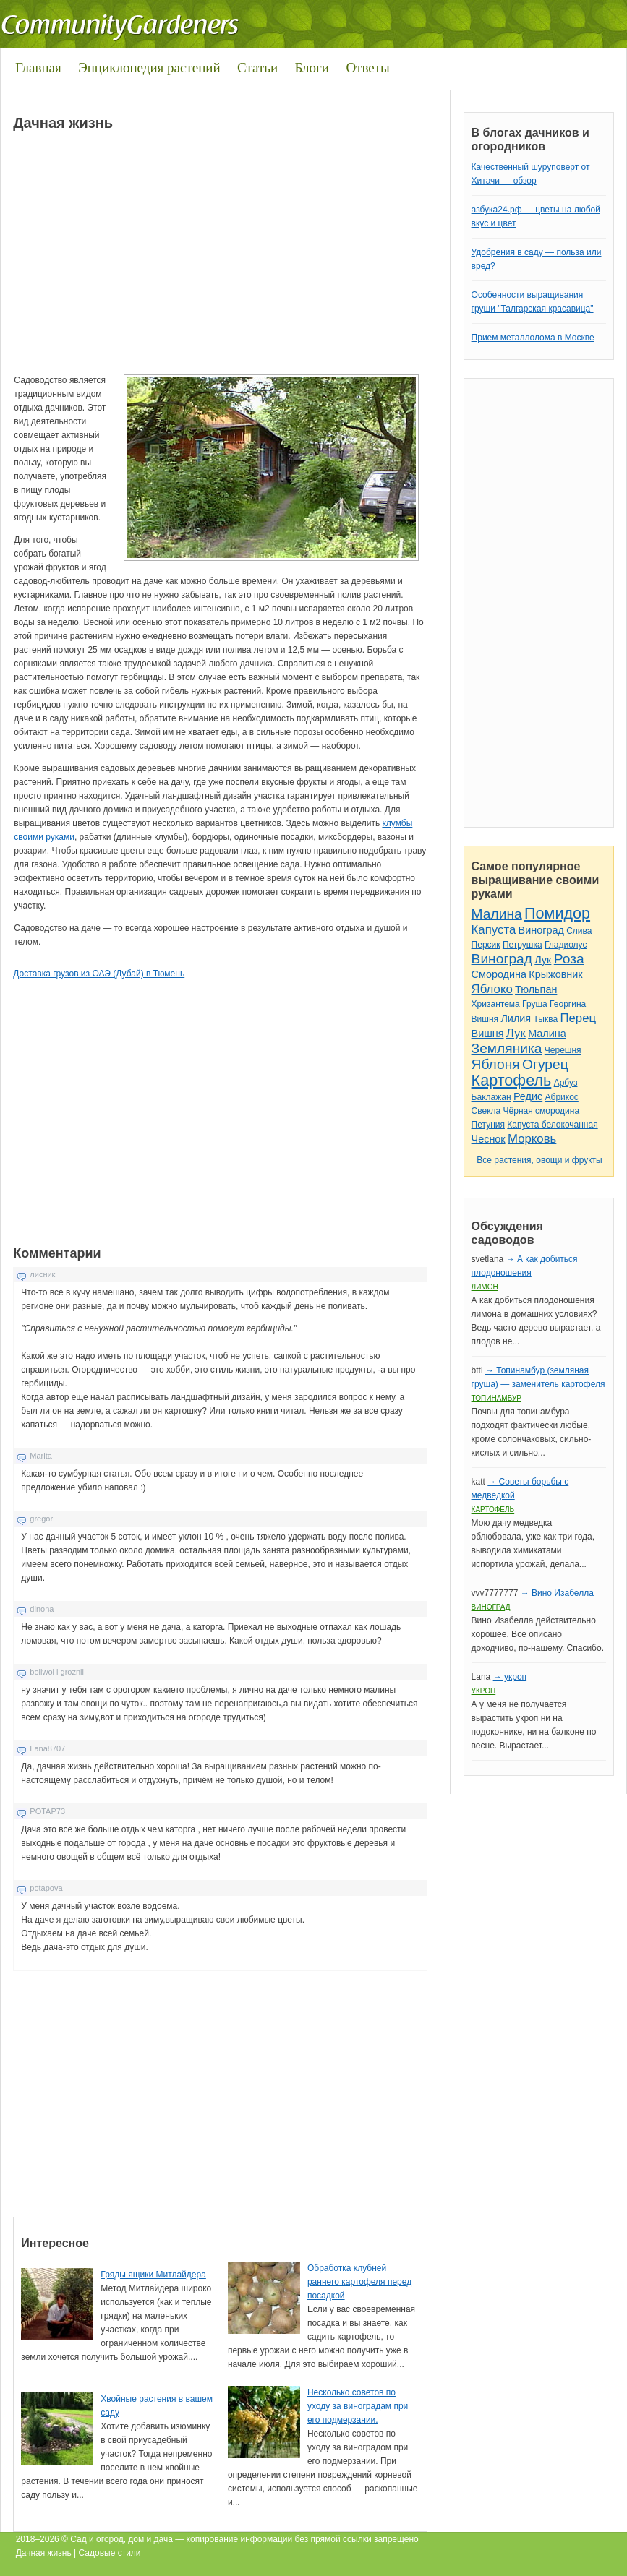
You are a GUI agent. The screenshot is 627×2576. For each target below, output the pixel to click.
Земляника (507, 1048)
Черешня (563, 1050)
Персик (486, 945)
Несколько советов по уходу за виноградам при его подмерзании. (357, 2406)
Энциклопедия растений (149, 67)
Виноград (541, 930)
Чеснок (489, 1139)
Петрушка (522, 945)
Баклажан (491, 1097)
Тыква (545, 1019)
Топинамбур (496, 1398)
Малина (497, 914)
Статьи (257, 67)
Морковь (532, 1139)
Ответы (367, 67)
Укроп (484, 1691)
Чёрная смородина (541, 1111)
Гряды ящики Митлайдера (153, 2275)
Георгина (568, 1004)
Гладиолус (566, 945)
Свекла (486, 1111)
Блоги (311, 67)
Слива (579, 931)
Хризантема (496, 1004)
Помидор (557, 913)
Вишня (485, 1019)
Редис (527, 1096)
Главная (38, 67)
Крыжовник (555, 974)
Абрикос (562, 1097)
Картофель (512, 1080)
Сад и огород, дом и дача (121, 2539)
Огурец (545, 1064)
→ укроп (509, 1677)
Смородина (499, 974)
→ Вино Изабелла (557, 1593)
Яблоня (496, 1064)
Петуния (488, 1125)
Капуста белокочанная (552, 1125)
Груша (534, 1004)
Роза (569, 958)
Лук (542, 960)
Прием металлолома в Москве (533, 337)
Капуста (494, 930)
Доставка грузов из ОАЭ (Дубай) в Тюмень (98, 974)
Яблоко (492, 989)
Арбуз (566, 1083)
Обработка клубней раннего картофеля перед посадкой (359, 2282)
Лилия (515, 1018)
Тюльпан (536, 989)
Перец (578, 1018)
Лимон (485, 1287)
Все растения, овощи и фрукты (539, 1160)
